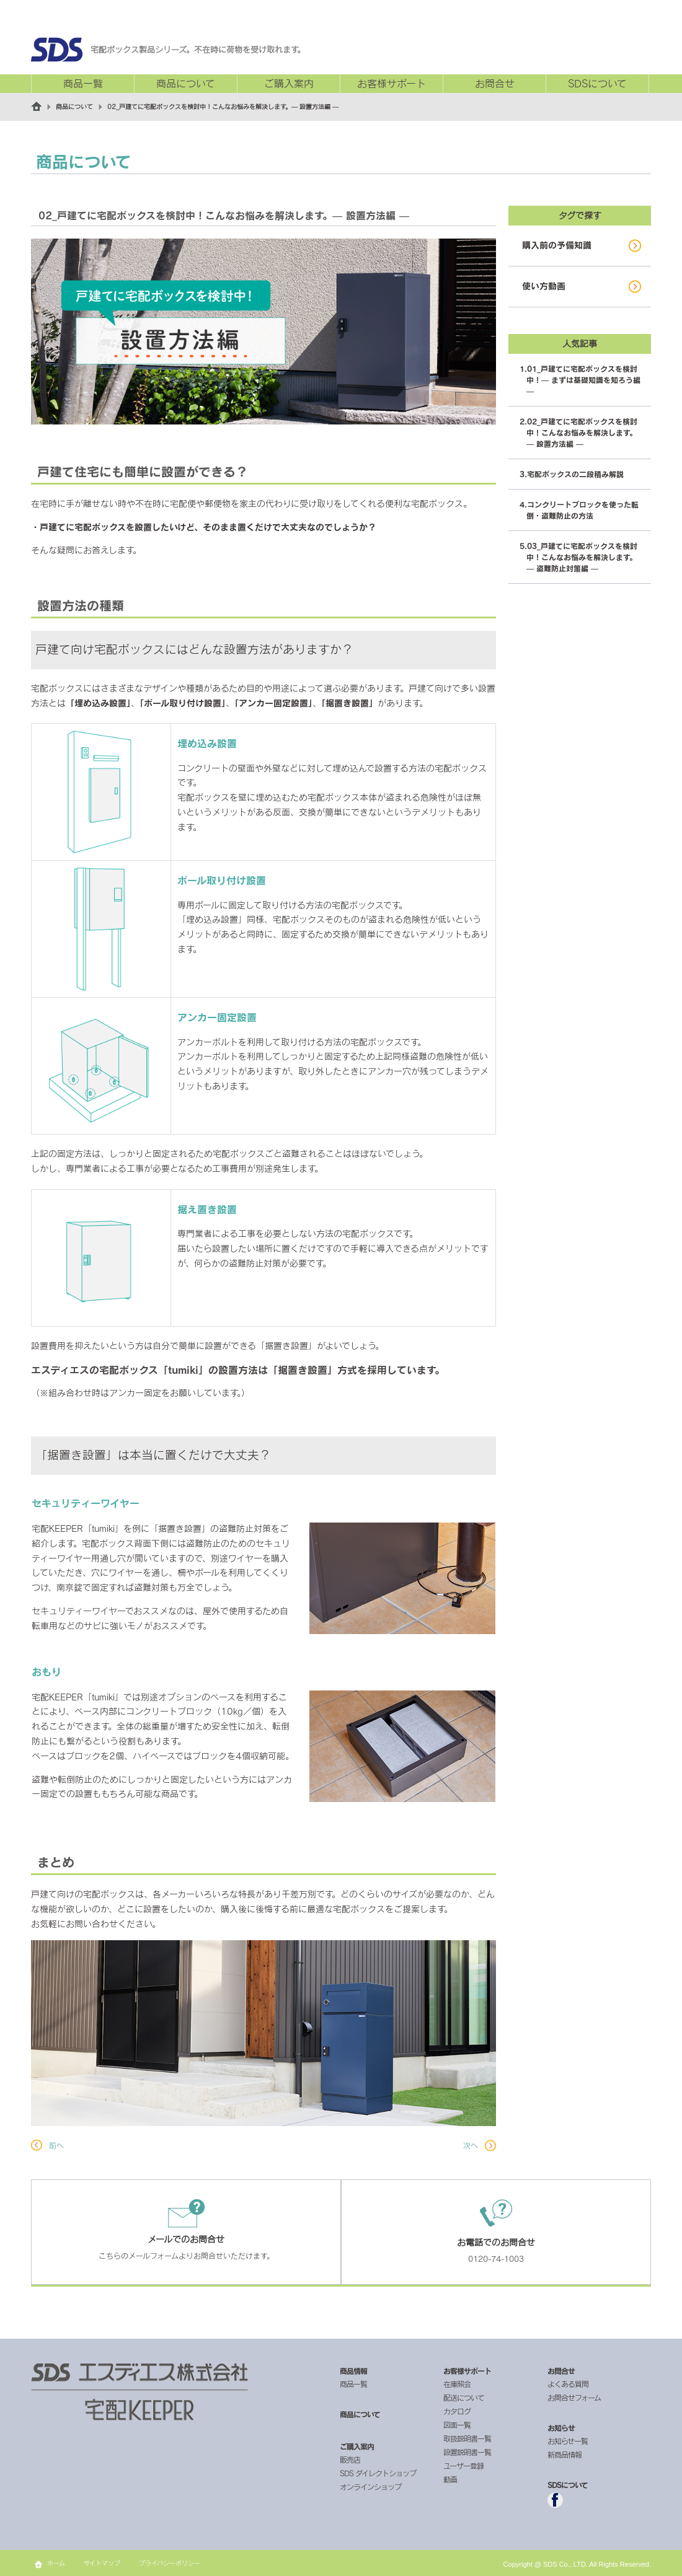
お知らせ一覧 (567, 2441)
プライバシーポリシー (169, 2563)
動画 (450, 2479)
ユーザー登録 (463, 2465)
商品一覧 (83, 84)
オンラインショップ (370, 2486)
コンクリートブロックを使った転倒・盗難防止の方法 (582, 510)
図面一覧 (457, 2425)
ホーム (56, 2563)
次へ (470, 2145)
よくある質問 (567, 2384)
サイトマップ (102, 2563)
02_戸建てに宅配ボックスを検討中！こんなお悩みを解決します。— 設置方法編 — (581, 432)
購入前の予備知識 (556, 245)
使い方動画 (543, 286)
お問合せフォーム (574, 2397)
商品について (185, 84)
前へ (56, 2145)
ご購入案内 (289, 84)
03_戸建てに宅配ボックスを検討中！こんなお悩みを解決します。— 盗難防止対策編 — (581, 557)
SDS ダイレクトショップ (378, 2473)
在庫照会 (457, 2384)
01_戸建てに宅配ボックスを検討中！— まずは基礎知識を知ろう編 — (583, 380)
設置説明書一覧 (467, 2452)
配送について (463, 2397)
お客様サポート (391, 84)
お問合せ (495, 84)
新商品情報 (564, 2454)
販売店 (350, 2459)
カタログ (457, 2411)
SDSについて (597, 84)
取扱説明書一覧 (467, 2438)
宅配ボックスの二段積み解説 (575, 474)
